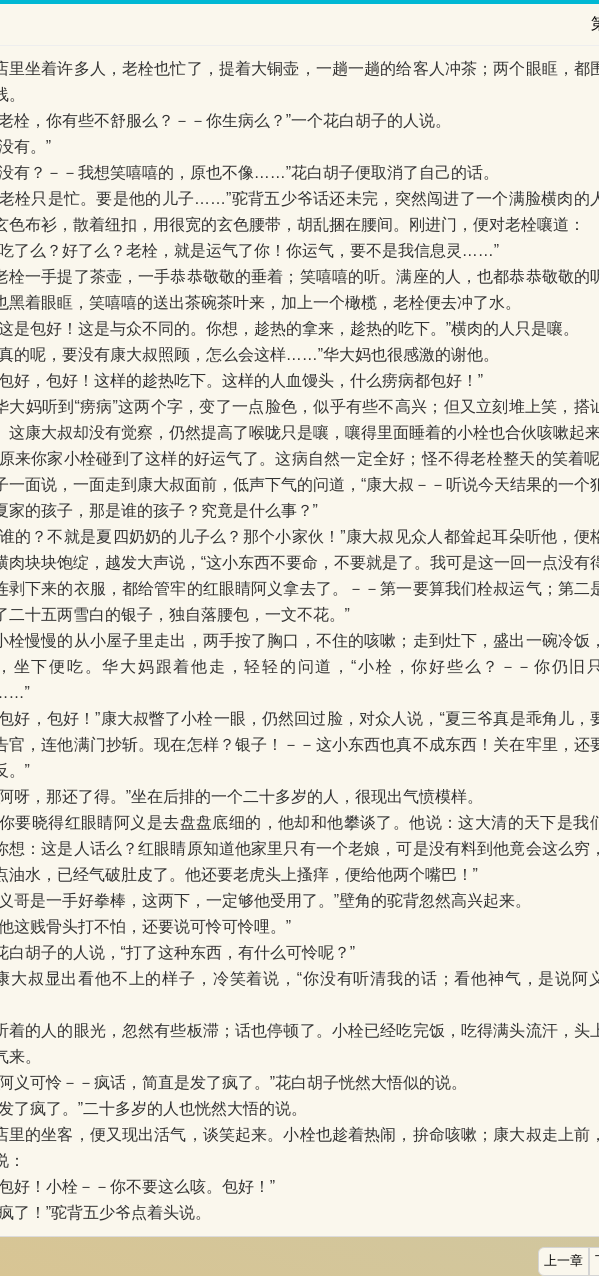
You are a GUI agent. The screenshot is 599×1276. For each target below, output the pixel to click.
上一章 (563, 1261)
